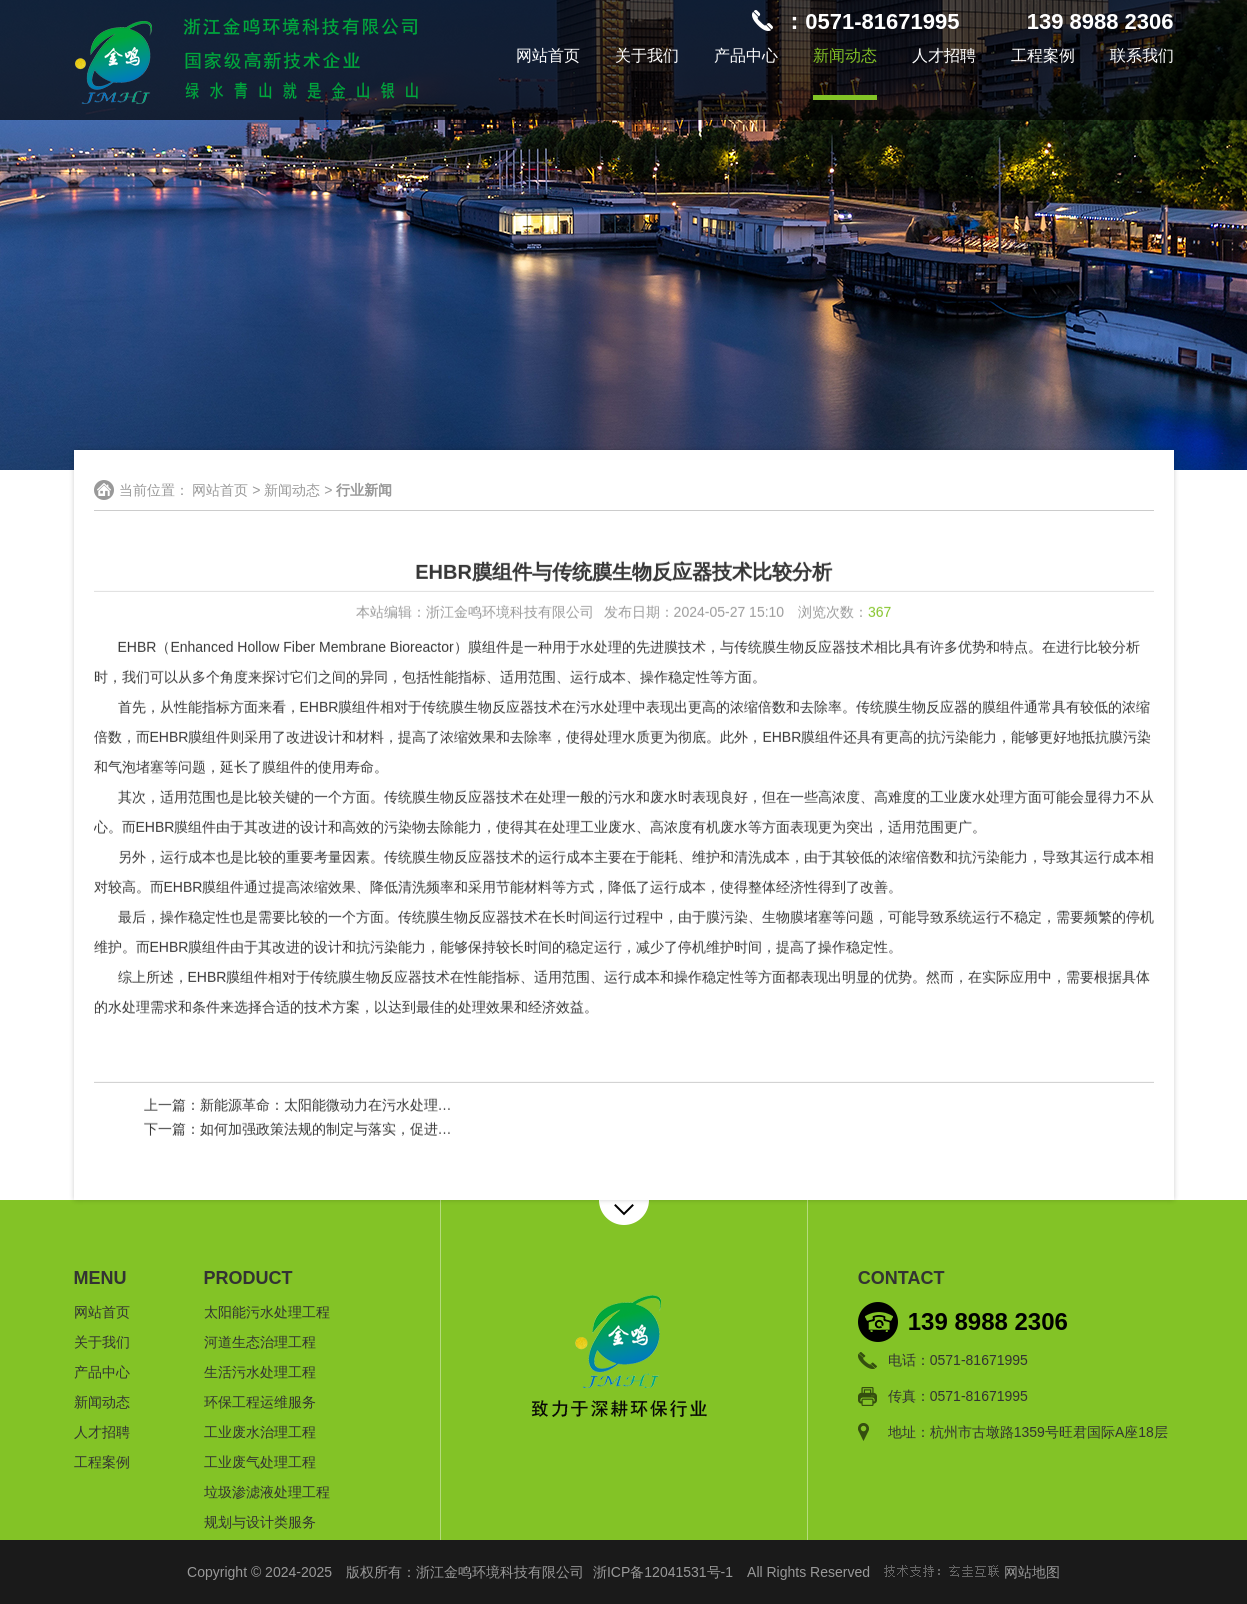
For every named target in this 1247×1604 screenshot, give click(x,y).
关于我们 (647, 55)
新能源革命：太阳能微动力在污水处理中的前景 (347, 1106)
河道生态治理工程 (260, 1342)
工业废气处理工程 (260, 1462)
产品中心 (746, 55)
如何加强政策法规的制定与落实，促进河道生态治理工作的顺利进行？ (417, 1130)
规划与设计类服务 (260, 1522)
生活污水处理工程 (260, 1372)
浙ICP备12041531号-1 (663, 1572)
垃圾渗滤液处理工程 (267, 1492)
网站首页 (548, 55)
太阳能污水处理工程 (267, 1312)
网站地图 (1032, 1572)
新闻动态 (845, 55)
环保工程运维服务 (260, 1402)
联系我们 (1142, 55)
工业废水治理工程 (260, 1432)
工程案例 (1043, 55)
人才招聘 (944, 55)
